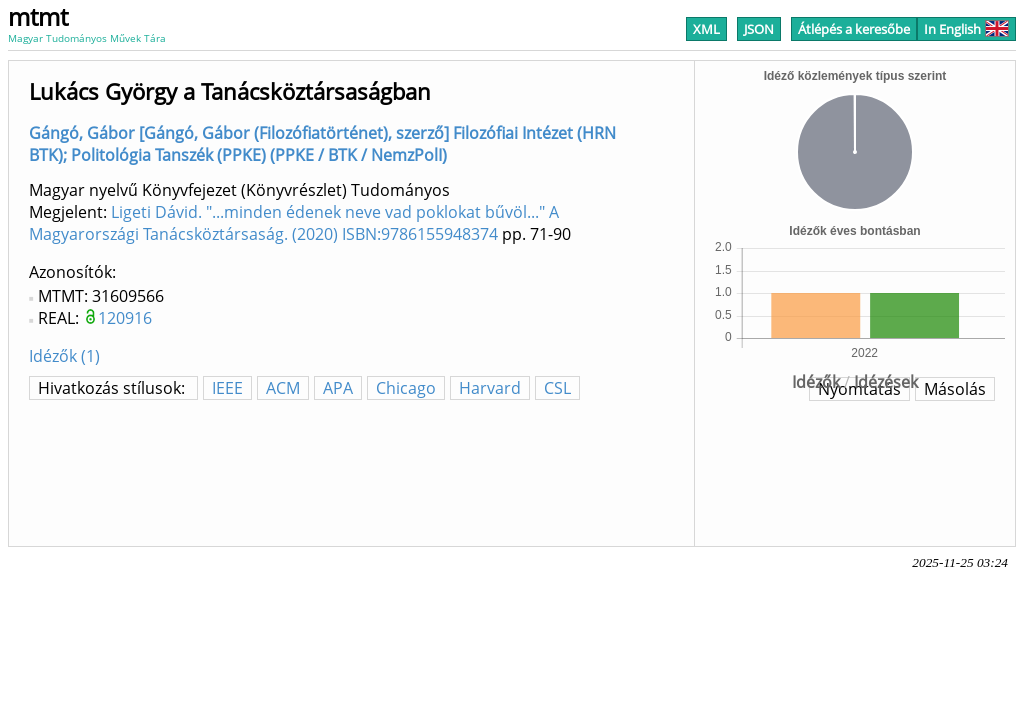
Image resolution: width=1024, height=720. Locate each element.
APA (338, 388)
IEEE (227, 388)
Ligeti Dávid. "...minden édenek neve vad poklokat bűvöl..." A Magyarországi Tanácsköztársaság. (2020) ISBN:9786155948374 (294, 223)
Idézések (886, 382)
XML (706, 29)
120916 (125, 318)
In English (966, 29)
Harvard (490, 388)
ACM (283, 388)
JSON (759, 29)
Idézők (816, 382)
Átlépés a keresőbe (854, 29)
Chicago (406, 388)
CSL (557, 388)
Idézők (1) (64, 356)
